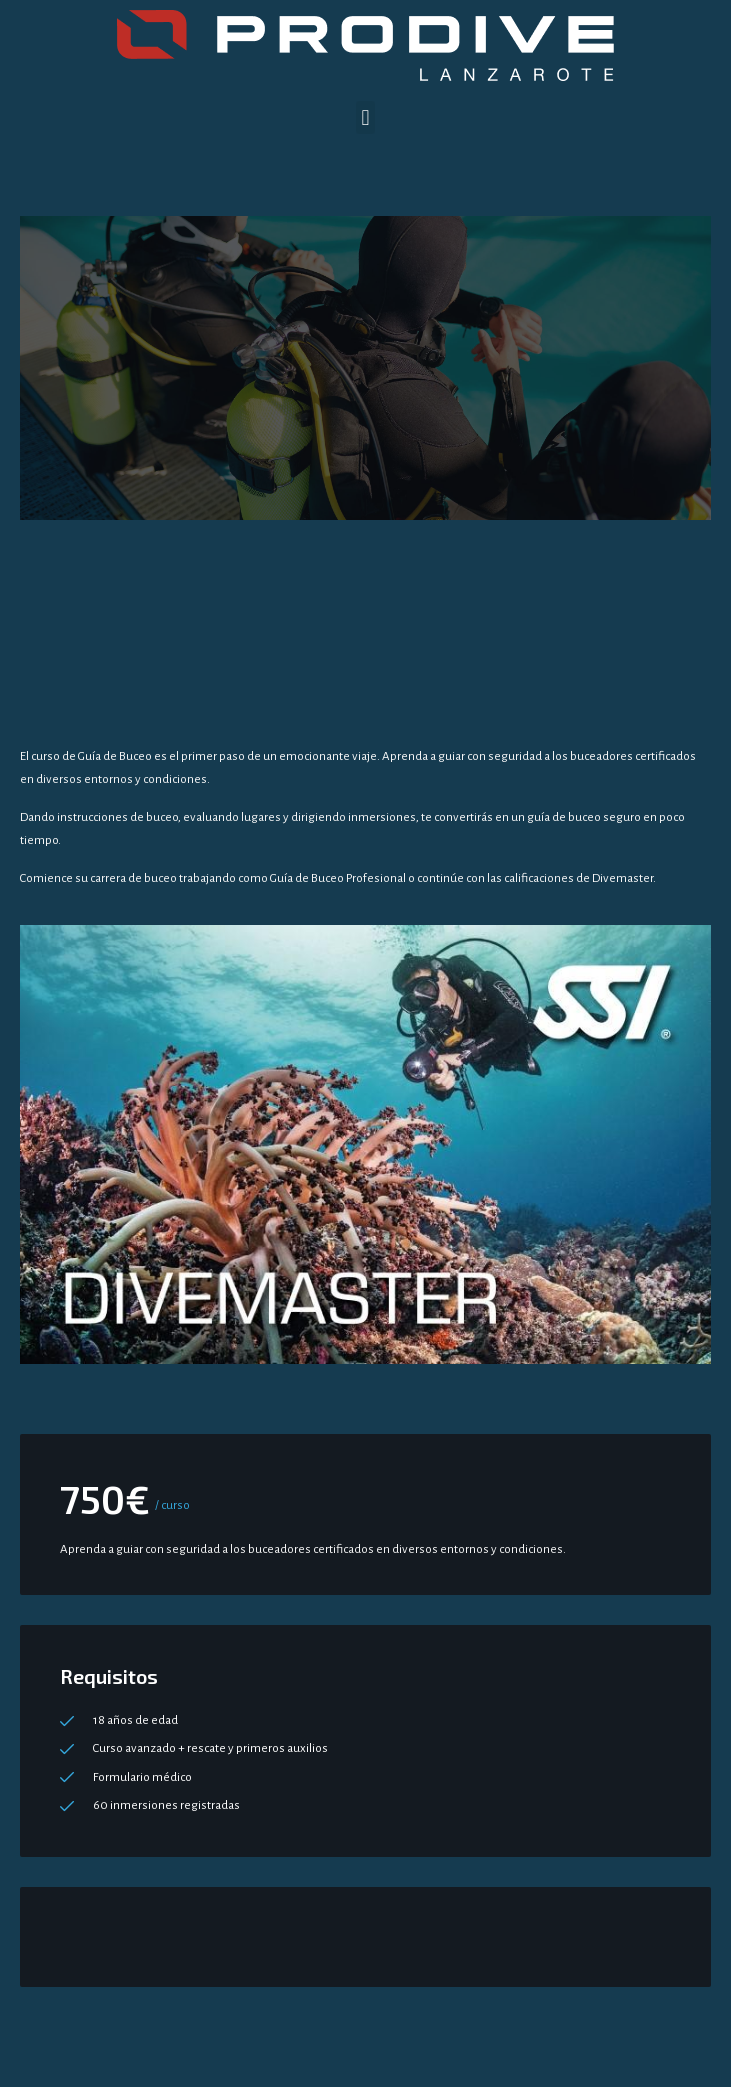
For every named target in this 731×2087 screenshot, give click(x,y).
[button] (365, 117)
